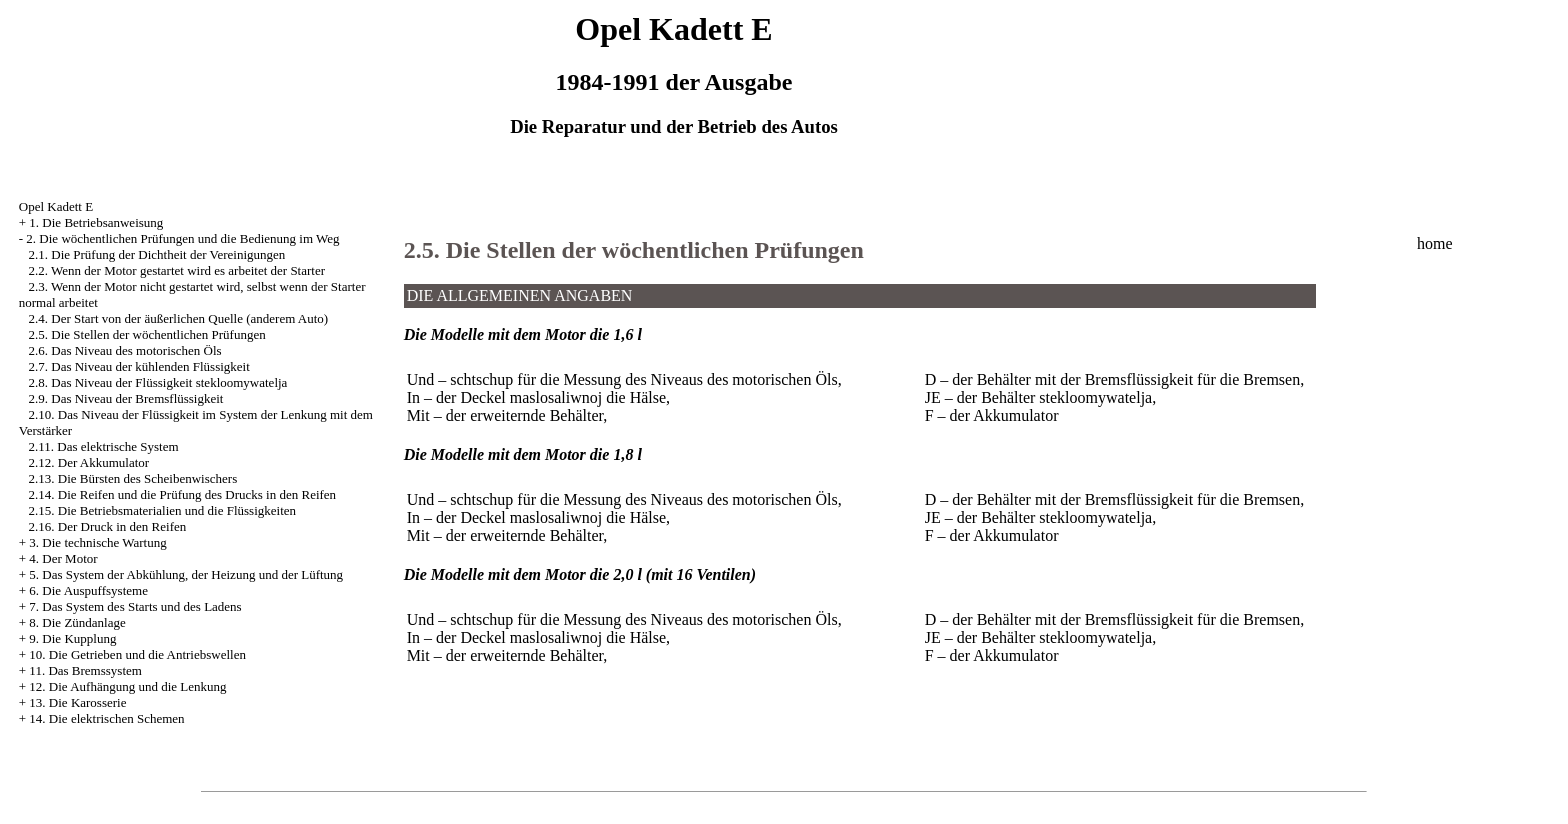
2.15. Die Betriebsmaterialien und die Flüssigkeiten (163, 510)
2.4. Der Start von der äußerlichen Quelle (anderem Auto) (179, 318)
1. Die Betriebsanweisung (96, 222)
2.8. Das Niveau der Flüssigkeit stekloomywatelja (158, 382)
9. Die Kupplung (72, 638)
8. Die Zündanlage (77, 622)
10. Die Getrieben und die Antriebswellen (137, 654)
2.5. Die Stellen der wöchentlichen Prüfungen (147, 334)
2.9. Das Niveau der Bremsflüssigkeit (126, 398)
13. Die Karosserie (77, 702)
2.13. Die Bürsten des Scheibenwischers (133, 478)
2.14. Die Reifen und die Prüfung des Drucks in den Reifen (183, 494)
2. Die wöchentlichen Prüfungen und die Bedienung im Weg (182, 238)
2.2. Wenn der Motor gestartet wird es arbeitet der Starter (177, 270)
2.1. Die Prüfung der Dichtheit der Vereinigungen (157, 254)
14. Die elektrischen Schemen (106, 718)
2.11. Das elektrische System (104, 446)
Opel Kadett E (56, 206)
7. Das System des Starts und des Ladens (135, 606)
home (1435, 243)
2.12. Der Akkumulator (89, 462)
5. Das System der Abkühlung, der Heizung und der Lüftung (186, 574)
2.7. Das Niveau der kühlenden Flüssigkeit (139, 366)
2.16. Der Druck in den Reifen (108, 526)
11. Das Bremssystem (85, 670)
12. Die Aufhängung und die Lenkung (127, 686)
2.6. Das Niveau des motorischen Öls (125, 350)
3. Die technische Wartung (97, 542)
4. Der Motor (63, 558)
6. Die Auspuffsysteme (88, 590)
